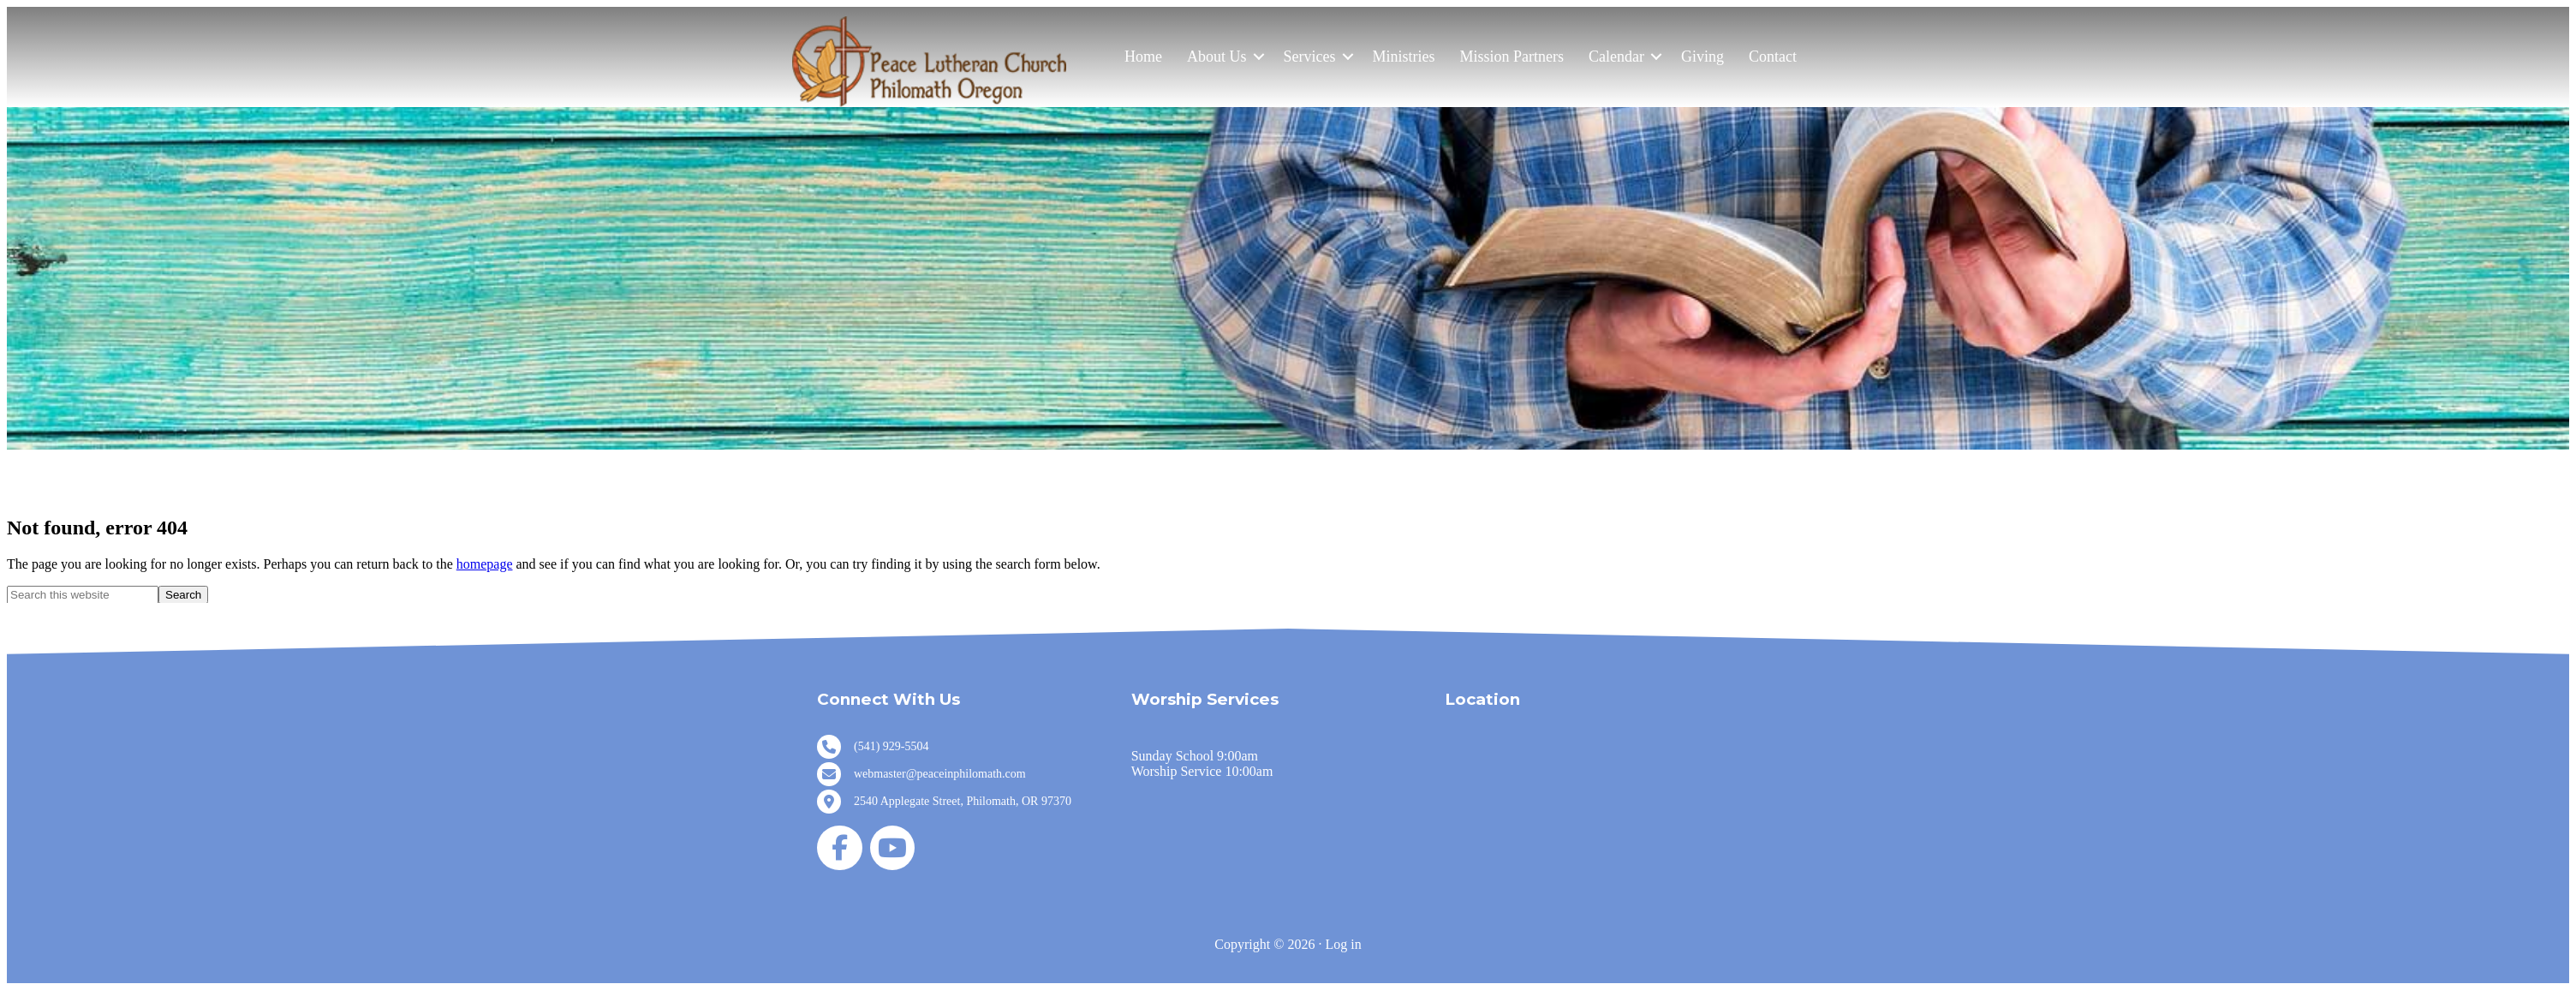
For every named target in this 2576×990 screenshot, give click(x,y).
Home (1143, 56)
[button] (1259, 57)
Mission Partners (1512, 56)
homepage (484, 564)
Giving (1702, 56)
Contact (1773, 56)
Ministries (1404, 56)
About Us (1217, 56)
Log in (1343, 944)
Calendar (1616, 56)
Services (1310, 56)
